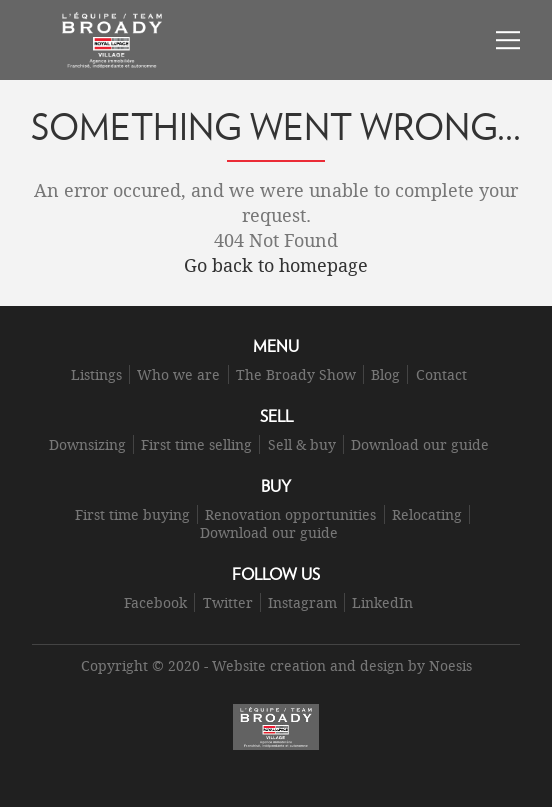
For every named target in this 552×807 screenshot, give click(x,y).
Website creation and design (308, 665)
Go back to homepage (276, 265)
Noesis (450, 665)
